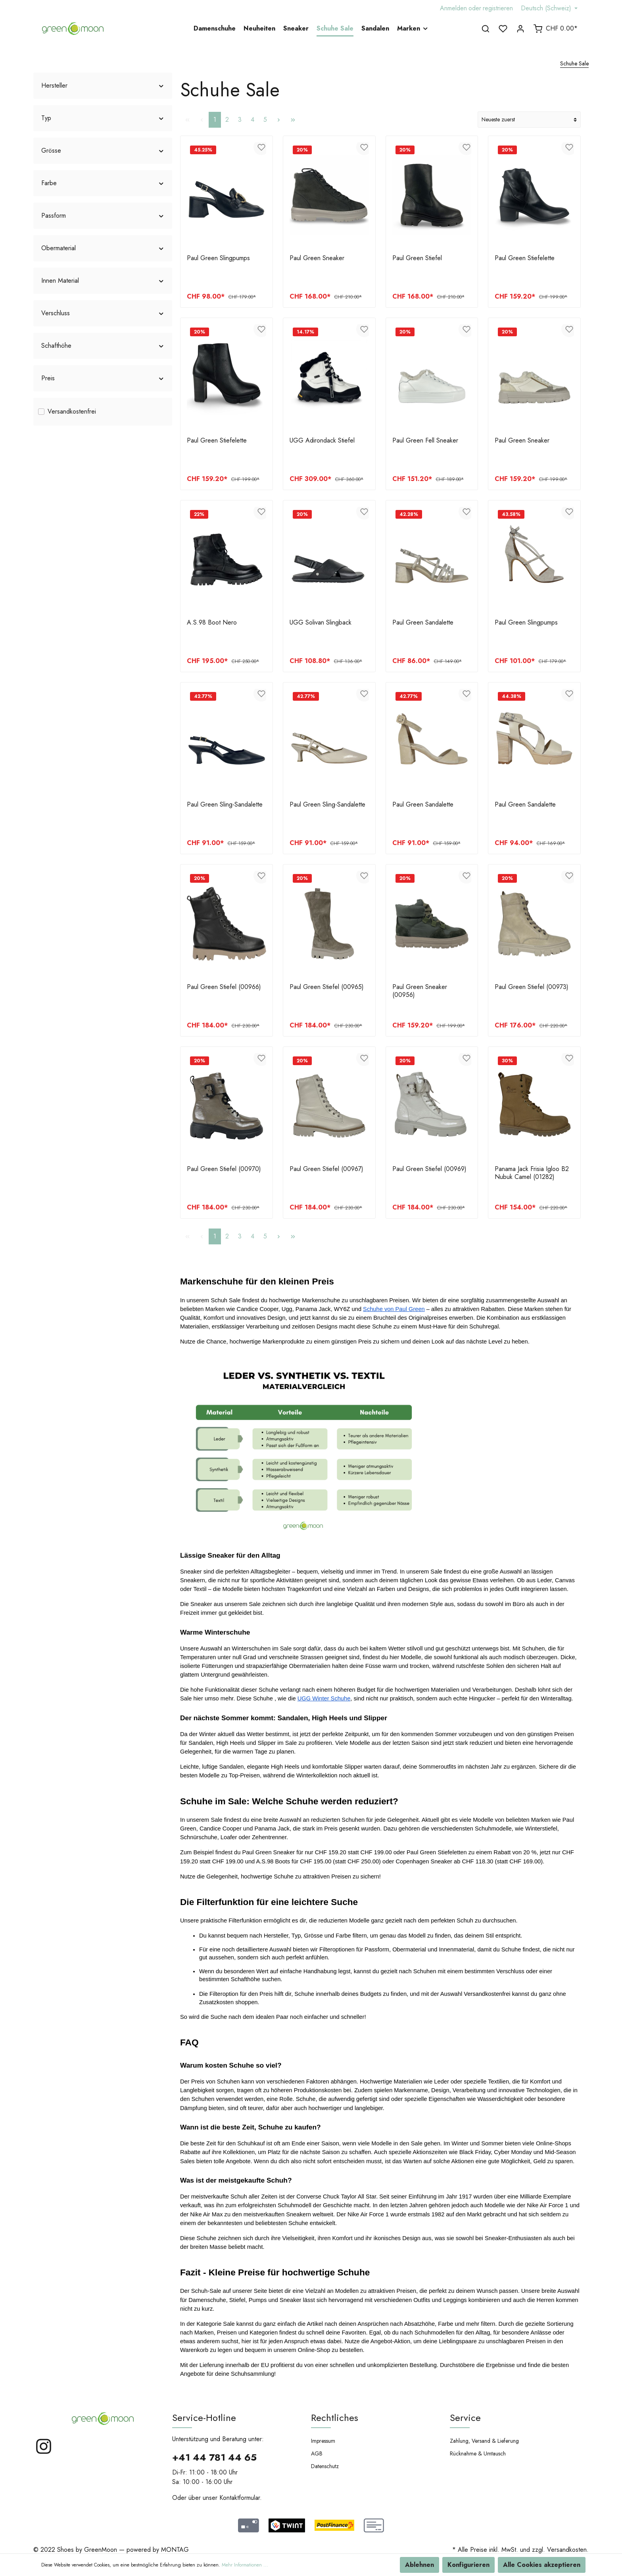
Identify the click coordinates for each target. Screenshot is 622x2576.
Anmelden (453, 8)
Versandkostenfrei (72, 411)
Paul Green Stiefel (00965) (327, 987)
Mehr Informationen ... (245, 2564)
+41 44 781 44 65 (214, 2457)
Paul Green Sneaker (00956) (419, 991)
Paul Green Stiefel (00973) (531, 987)
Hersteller (102, 85)
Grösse (102, 150)
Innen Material (102, 280)
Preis (102, 378)
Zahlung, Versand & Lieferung (484, 2441)
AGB (317, 2453)
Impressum (323, 2441)
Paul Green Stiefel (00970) (224, 1169)
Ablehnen (419, 2564)
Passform (102, 215)
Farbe (102, 183)
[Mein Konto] (520, 28)
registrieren (498, 8)
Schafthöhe (102, 345)
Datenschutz (325, 2466)
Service (465, 2418)
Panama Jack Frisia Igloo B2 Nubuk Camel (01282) (532, 1173)
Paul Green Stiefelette (525, 258)
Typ (102, 118)
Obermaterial (102, 248)
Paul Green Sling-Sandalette (225, 805)
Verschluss (102, 313)
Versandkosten (567, 2549)
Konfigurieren (468, 2564)
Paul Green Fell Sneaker (425, 441)
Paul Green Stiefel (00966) (224, 987)
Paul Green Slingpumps (218, 258)
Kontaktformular (239, 2497)
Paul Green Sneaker (317, 258)
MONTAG (175, 2549)
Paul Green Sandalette (422, 623)
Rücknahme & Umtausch (478, 2453)
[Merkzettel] (503, 28)
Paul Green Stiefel (417, 258)
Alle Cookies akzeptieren (541, 2564)
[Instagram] (43, 2452)
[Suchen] (485, 28)
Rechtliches (334, 2418)
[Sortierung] (529, 119)
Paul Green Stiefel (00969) (429, 1169)
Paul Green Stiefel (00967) (326, 1169)
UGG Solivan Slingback (320, 623)
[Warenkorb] (555, 28)
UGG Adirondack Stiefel (322, 441)
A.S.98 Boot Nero (212, 623)
